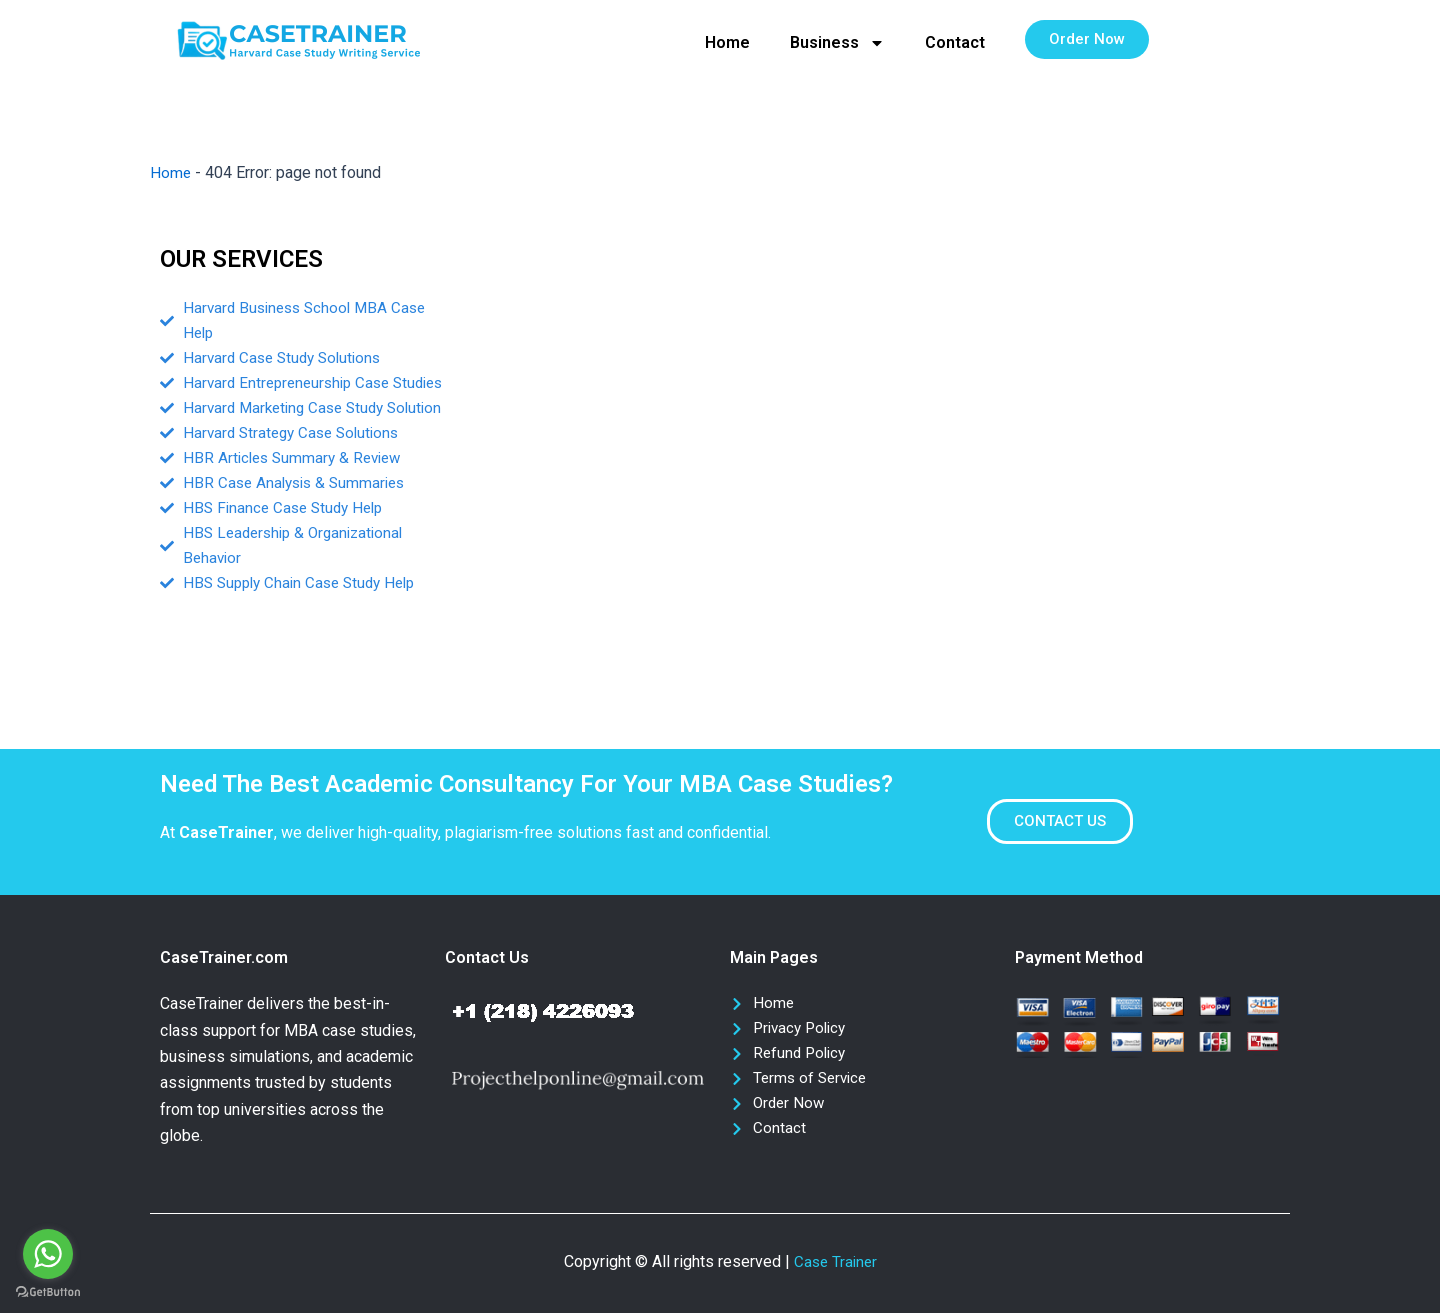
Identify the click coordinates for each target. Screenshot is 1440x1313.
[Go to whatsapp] (48, 1254)
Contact (955, 42)
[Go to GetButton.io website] (48, 1292)
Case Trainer (835, 1261)
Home (727, 42)
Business (837, 43)
